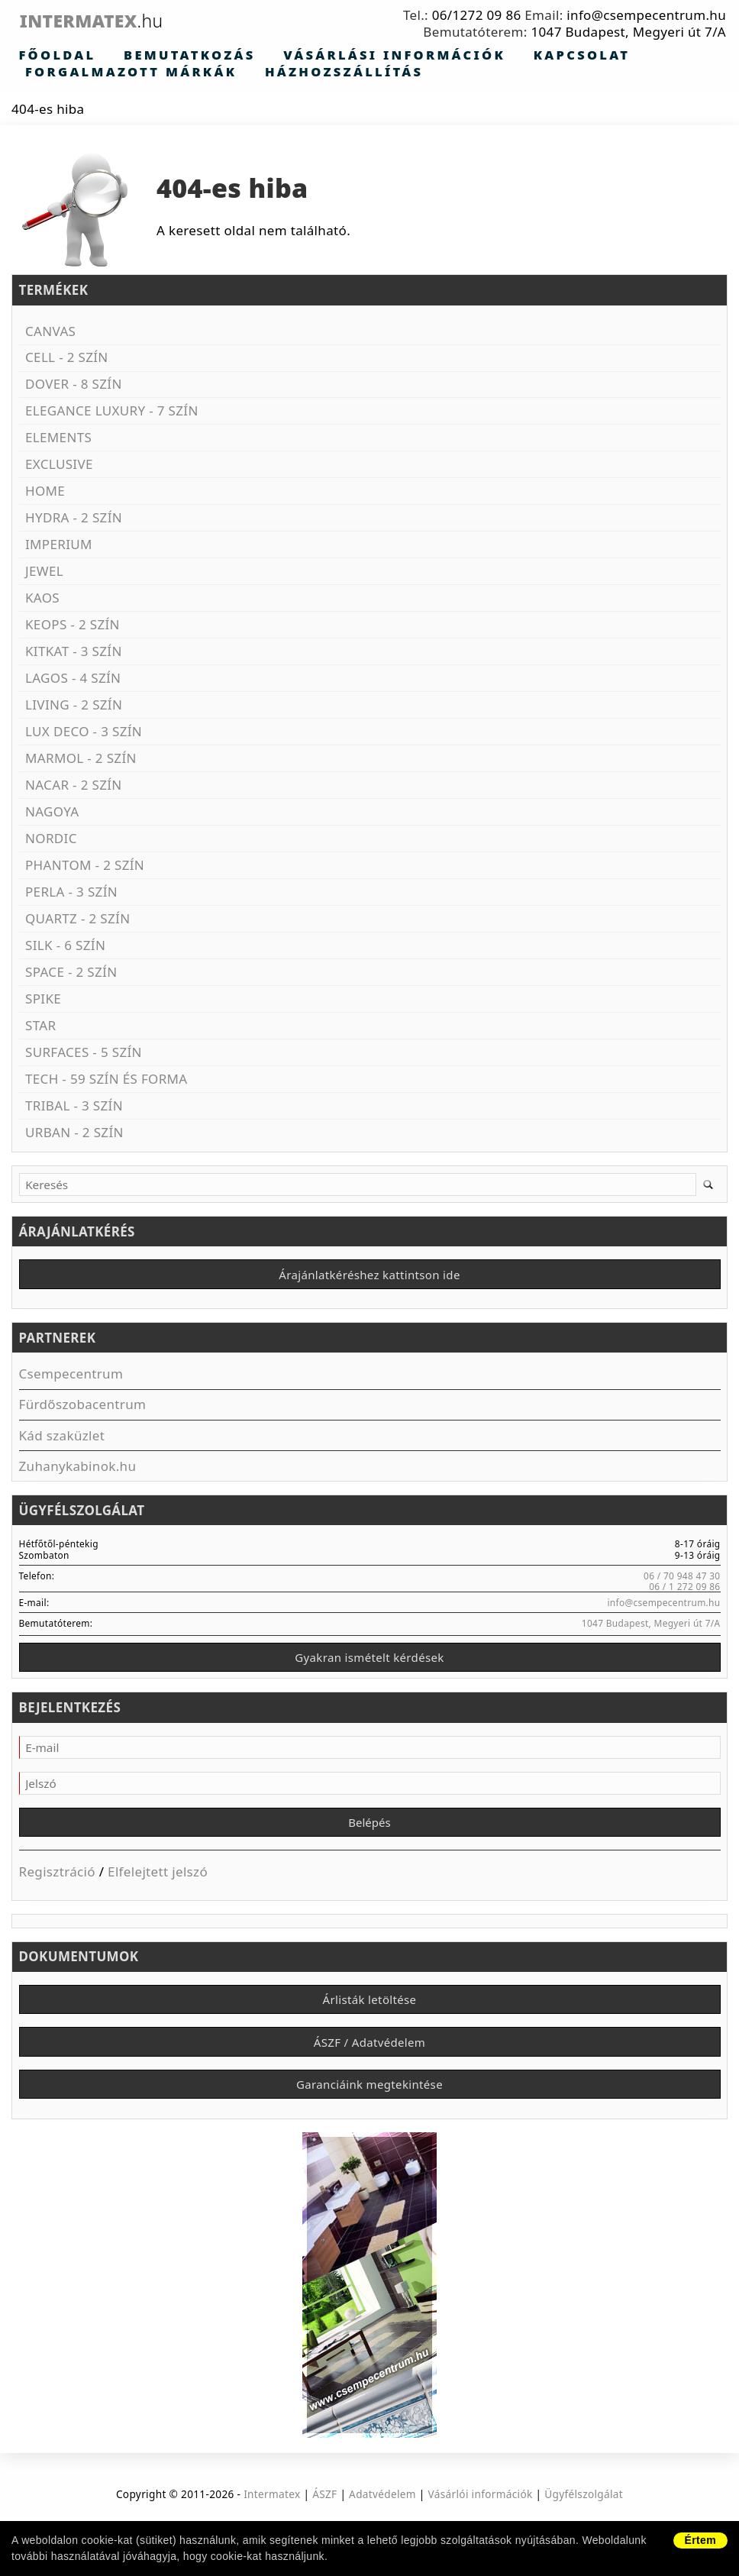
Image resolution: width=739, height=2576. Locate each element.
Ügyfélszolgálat (583, 2517)
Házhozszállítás (81, 73)
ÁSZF (324, 2517)
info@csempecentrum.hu (646, 15)
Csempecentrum (71, 1379)
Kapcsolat (434, 56)
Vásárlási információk (293, 56)
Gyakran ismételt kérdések (369, 1664)
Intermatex (125, 21)
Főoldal (43, 56)
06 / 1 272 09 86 (684, 1591)
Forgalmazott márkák (571, 56)
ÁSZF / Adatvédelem (369, 2059)
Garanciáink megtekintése (369, 2104)
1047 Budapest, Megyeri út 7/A (628, 31)
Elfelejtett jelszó (158, 1883)
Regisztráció (57, 1883)
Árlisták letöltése (370, 2013)
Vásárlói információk (480, 2517)
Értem (700, 2540)
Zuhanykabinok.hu (78, 1470)
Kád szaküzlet (62, 1440)
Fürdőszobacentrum (83, 1409)
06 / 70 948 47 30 (682, 1580)
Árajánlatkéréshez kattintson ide (369, 1277)
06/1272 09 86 (476, 15)
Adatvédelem (382, 2517)
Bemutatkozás (140, 56)
